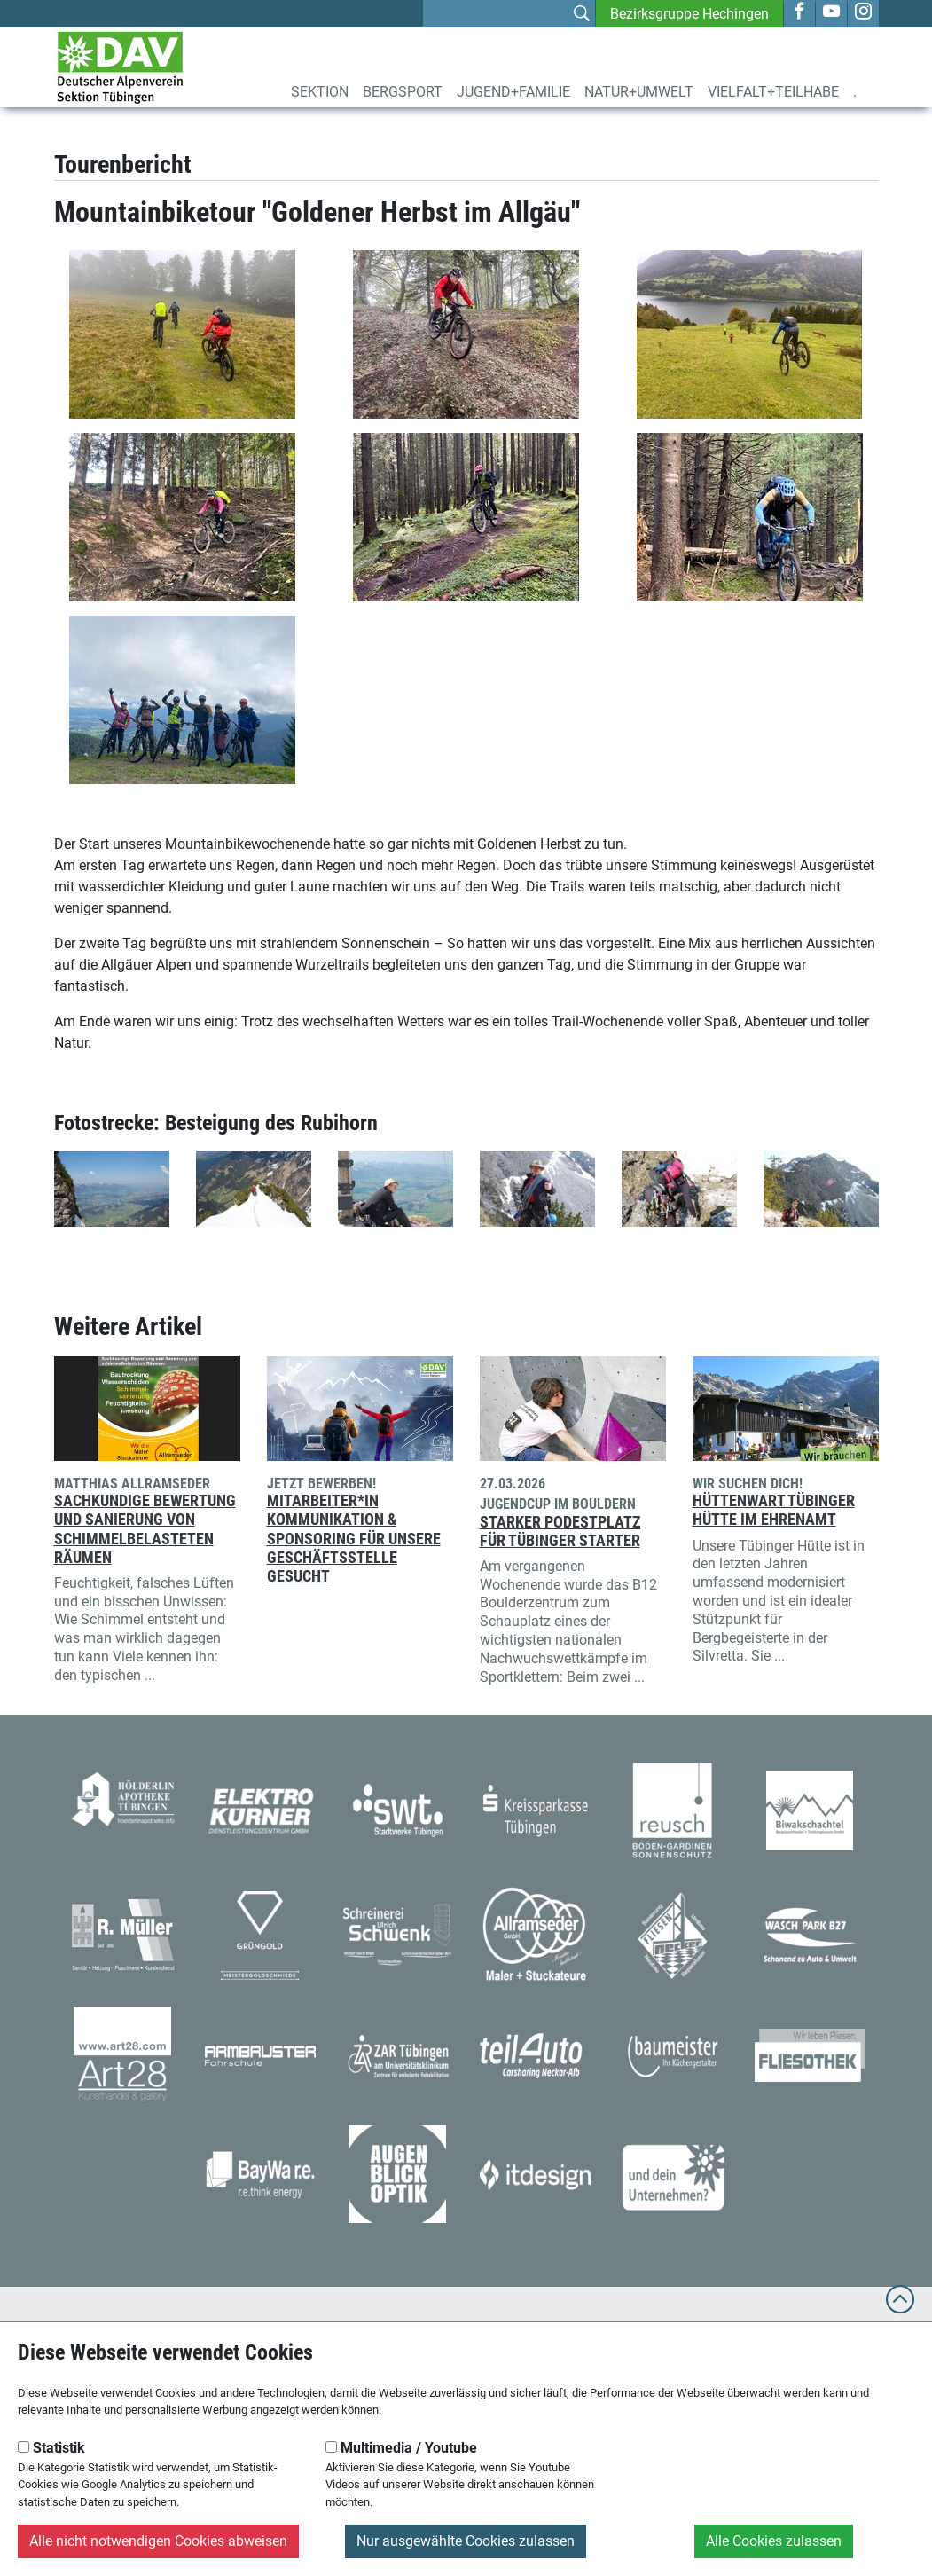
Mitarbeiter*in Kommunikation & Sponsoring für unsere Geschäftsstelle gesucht (354, 1538)
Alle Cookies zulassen (774, 2541)
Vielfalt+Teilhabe (773, 91)
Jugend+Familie (513, 91)
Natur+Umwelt (638, 91)
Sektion (320, 91)
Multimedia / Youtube (401, 2447)
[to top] (900, 2307)
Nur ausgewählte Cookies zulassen (465, 2541)
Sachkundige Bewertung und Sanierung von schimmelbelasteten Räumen (145, 1529)
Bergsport (403, 91)
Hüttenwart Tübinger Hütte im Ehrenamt (774, 1510)
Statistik (51, 2447)
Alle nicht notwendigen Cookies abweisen (158, 2541)
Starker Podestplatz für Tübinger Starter (560, 1531)
